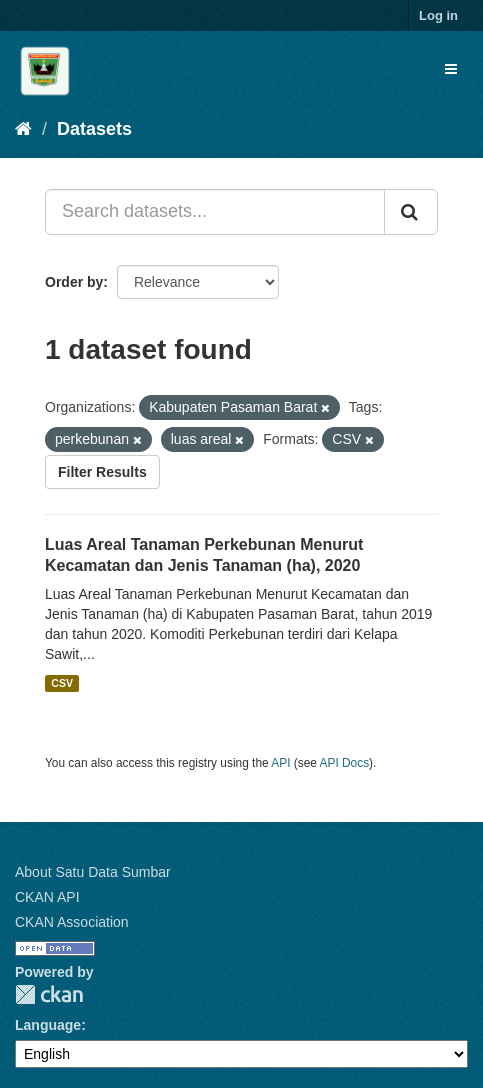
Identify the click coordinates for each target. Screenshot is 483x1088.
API (280, 763)
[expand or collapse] (451, 69)
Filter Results (102, 472)
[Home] (23, 129)
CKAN (49, 994)
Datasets (94, 129)
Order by (74, 282)
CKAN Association (72, 922)
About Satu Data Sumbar (93, 872)
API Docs (345, 763)
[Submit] (411, 212)
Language (48, 1025)
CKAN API (47, 897)
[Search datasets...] (215, 212)
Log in (438, 15)
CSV (62, 683)
